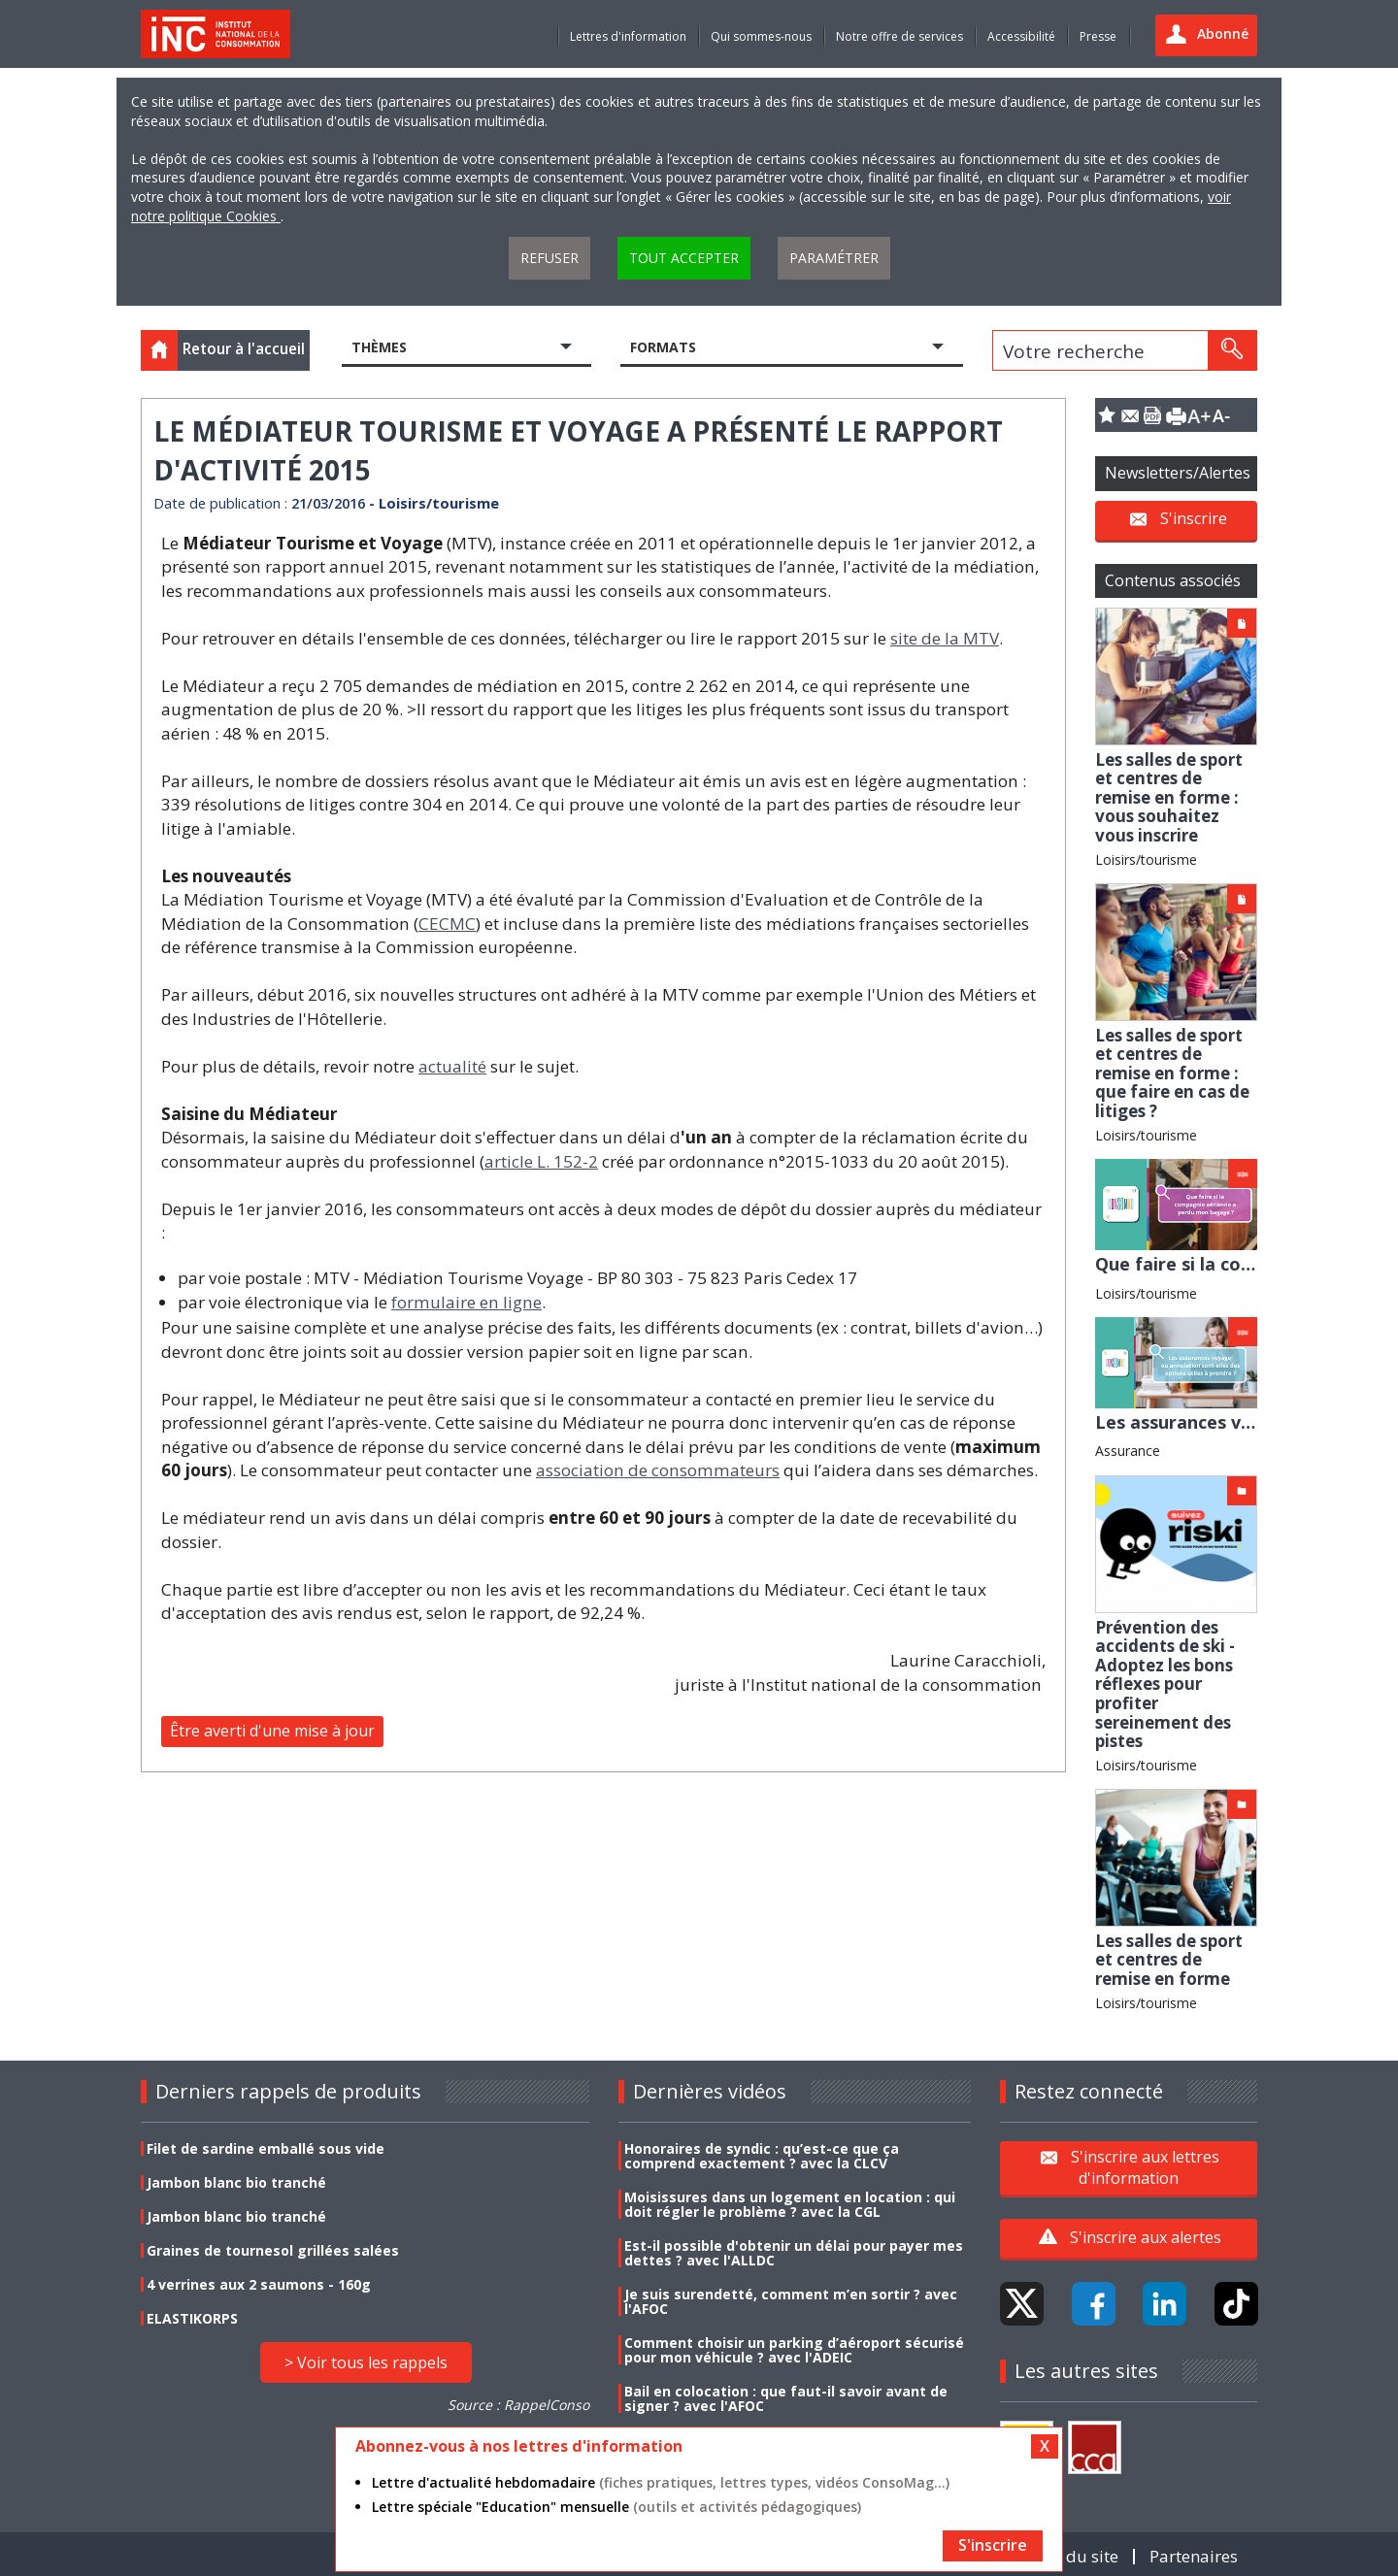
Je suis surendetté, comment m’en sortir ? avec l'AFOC (790, 2301)
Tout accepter (684, 257)
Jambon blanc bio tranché (236, 2182)
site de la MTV (944, 638)
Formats (663, 347)
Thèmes (379, 347)
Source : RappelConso (518, 2404)
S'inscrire (1193, 518)
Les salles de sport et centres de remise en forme (1169, 1960)
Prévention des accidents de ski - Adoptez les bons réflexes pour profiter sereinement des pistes (1165, 1684)
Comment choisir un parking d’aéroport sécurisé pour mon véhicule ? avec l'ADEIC (794, 2349)
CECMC (447, 923)
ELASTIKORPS (192, 2318)
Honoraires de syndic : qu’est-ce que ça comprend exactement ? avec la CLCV (761, 2155)
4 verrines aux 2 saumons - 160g (259, 2284)
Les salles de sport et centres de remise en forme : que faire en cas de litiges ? (1172, 1073)
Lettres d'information (628, 36)
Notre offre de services (899, 36)
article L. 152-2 (541, 1161)
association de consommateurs (658, 1470)
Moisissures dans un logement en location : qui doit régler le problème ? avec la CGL (789, 2204)
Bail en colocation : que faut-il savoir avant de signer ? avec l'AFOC (786, 2398)
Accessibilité (1021, 36)
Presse (1098, 36)
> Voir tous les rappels (366, 2362)
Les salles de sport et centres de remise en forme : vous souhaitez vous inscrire (1169, 797)
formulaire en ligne (466, 1302)
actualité (452, 1066)
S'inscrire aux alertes (1145, 2237)
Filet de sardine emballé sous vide (265, 2148)
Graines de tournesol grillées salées (273, 2250)
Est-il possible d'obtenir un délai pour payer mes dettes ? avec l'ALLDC (793, 2252)
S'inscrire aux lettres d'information (1145, 2167)
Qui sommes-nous (761, 36)
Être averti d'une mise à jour (272, 1730)
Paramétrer (834, 257)
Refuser (549, 257)
